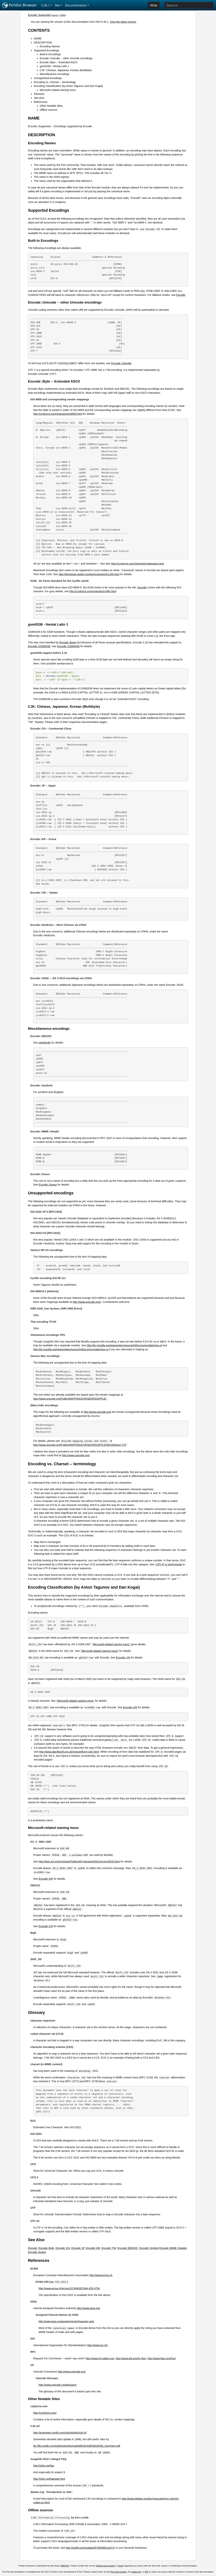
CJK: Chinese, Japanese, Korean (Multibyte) (66, 70)
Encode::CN (123, 1657)
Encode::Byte (46, 2248)
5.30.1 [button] (45, 5)
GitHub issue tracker (105, 2566)
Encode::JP (77, 2248)
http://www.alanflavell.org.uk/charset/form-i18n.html (69, 1751)
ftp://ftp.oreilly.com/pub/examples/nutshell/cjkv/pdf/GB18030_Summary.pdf (76, 2445)
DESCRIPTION (43, 42)
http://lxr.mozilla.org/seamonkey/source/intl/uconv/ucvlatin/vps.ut (70, 1349)
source (55, 15)
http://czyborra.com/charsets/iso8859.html (57, 413)
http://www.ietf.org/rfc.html (131, 2358)
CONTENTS (39, 30)
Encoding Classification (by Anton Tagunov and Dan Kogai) (68, 85)
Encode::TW (109, 2248)
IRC (146, 2572)
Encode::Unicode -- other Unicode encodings (66, 58)
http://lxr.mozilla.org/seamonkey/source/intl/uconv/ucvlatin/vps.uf (124, 1345)
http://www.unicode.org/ (86, 1301)
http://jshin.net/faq (43, 2465)
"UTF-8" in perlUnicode (168, 1564)
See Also (39, 97)
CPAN (62, 15)
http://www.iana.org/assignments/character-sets (66, 2321)
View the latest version (123, 21)
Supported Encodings (46, 50)
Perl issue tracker (118, 2572)
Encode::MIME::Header (173, 2248)
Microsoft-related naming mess (58, 90)
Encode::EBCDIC (127, 2248)
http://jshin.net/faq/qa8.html (49, 2478)
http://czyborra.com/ (44, 2412)
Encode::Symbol (149, 2248)
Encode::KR (130, 1707)
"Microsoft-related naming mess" (111, 1644)
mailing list (136, 2572)
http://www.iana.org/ (88, 2308)
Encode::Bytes (67, 642)
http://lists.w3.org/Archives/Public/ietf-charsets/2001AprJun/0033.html (79, 1861)
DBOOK (65, 2566)
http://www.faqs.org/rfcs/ (161, 2358)
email (120, 2566)
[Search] (189, 5)
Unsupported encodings (48, 78)
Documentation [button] (76, 5)
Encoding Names (50, 46)
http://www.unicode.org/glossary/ (58, 2384)
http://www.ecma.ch (100, 2275)
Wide (153, 5)
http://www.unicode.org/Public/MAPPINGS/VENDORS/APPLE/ (69, 1398)
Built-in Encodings (50, 54)
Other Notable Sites (51, 105)
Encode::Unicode (121, 363)
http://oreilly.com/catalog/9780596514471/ (90, 2547)
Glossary (39, 93)
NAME (38, 38)
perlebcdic (45, 1042)
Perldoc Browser (19, 5)
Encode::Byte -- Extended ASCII (58, 62)
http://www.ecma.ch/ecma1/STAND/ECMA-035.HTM (69, 2288)
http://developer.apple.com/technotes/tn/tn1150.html (89, 574)
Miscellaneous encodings (54, 74)
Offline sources (48, 109)
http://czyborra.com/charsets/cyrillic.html (92, 591)
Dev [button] (57, 5)
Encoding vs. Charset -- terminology (55, 82)
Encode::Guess (48, 1184)
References (40, 101)
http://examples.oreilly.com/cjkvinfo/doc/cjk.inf (59, 2432)
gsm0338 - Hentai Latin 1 (54, 66)
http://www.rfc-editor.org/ (100, 2358)
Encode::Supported (39, 15)
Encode (180, 294)
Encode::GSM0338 (39, 646)
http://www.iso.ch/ (97, 2345)
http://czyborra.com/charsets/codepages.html (137, 563)
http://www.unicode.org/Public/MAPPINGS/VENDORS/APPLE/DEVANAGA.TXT (80, 1444)
